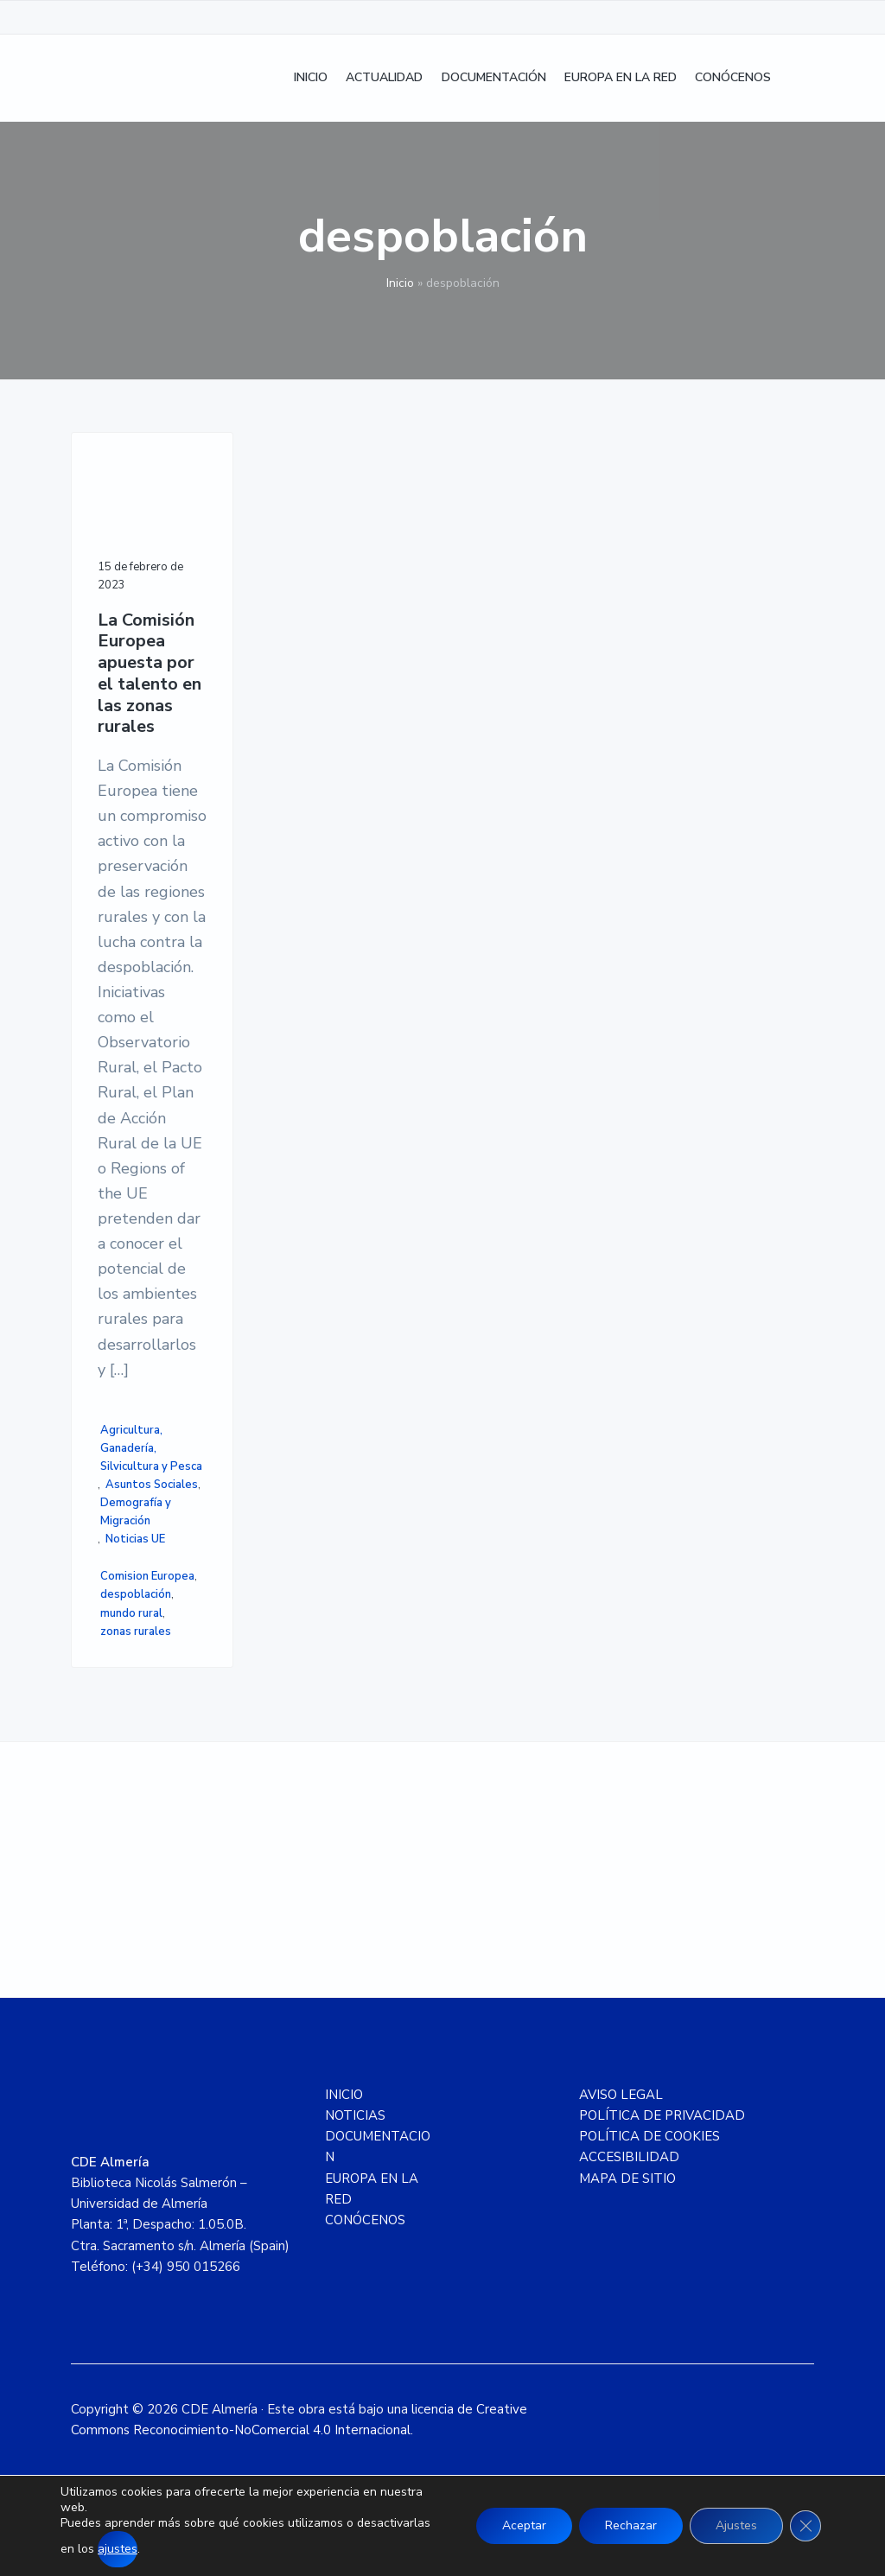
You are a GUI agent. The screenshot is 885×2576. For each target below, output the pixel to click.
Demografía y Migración (135, 1512)
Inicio (400, 283)
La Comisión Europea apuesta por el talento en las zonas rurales (149, 674)
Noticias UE (135, 1539)
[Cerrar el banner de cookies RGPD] (805, 2525)
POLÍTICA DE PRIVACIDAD (662, 2115)
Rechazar (631, 2525)
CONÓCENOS (365, 2220)
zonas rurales (135, 1631)
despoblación (135, 1594)
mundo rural (131, 1613)
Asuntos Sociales (151, 1484)
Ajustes (736, 2525)
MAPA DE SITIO (627, 2178)
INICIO (344, 2094)
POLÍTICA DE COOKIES (649, 2136)
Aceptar (524, 2525)
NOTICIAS (355, 2115)
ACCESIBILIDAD (629, 2157)
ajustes (117, 2549)
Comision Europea (147, 1576)
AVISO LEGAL (621, 2094)
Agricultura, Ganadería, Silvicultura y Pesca (151, 1448)
